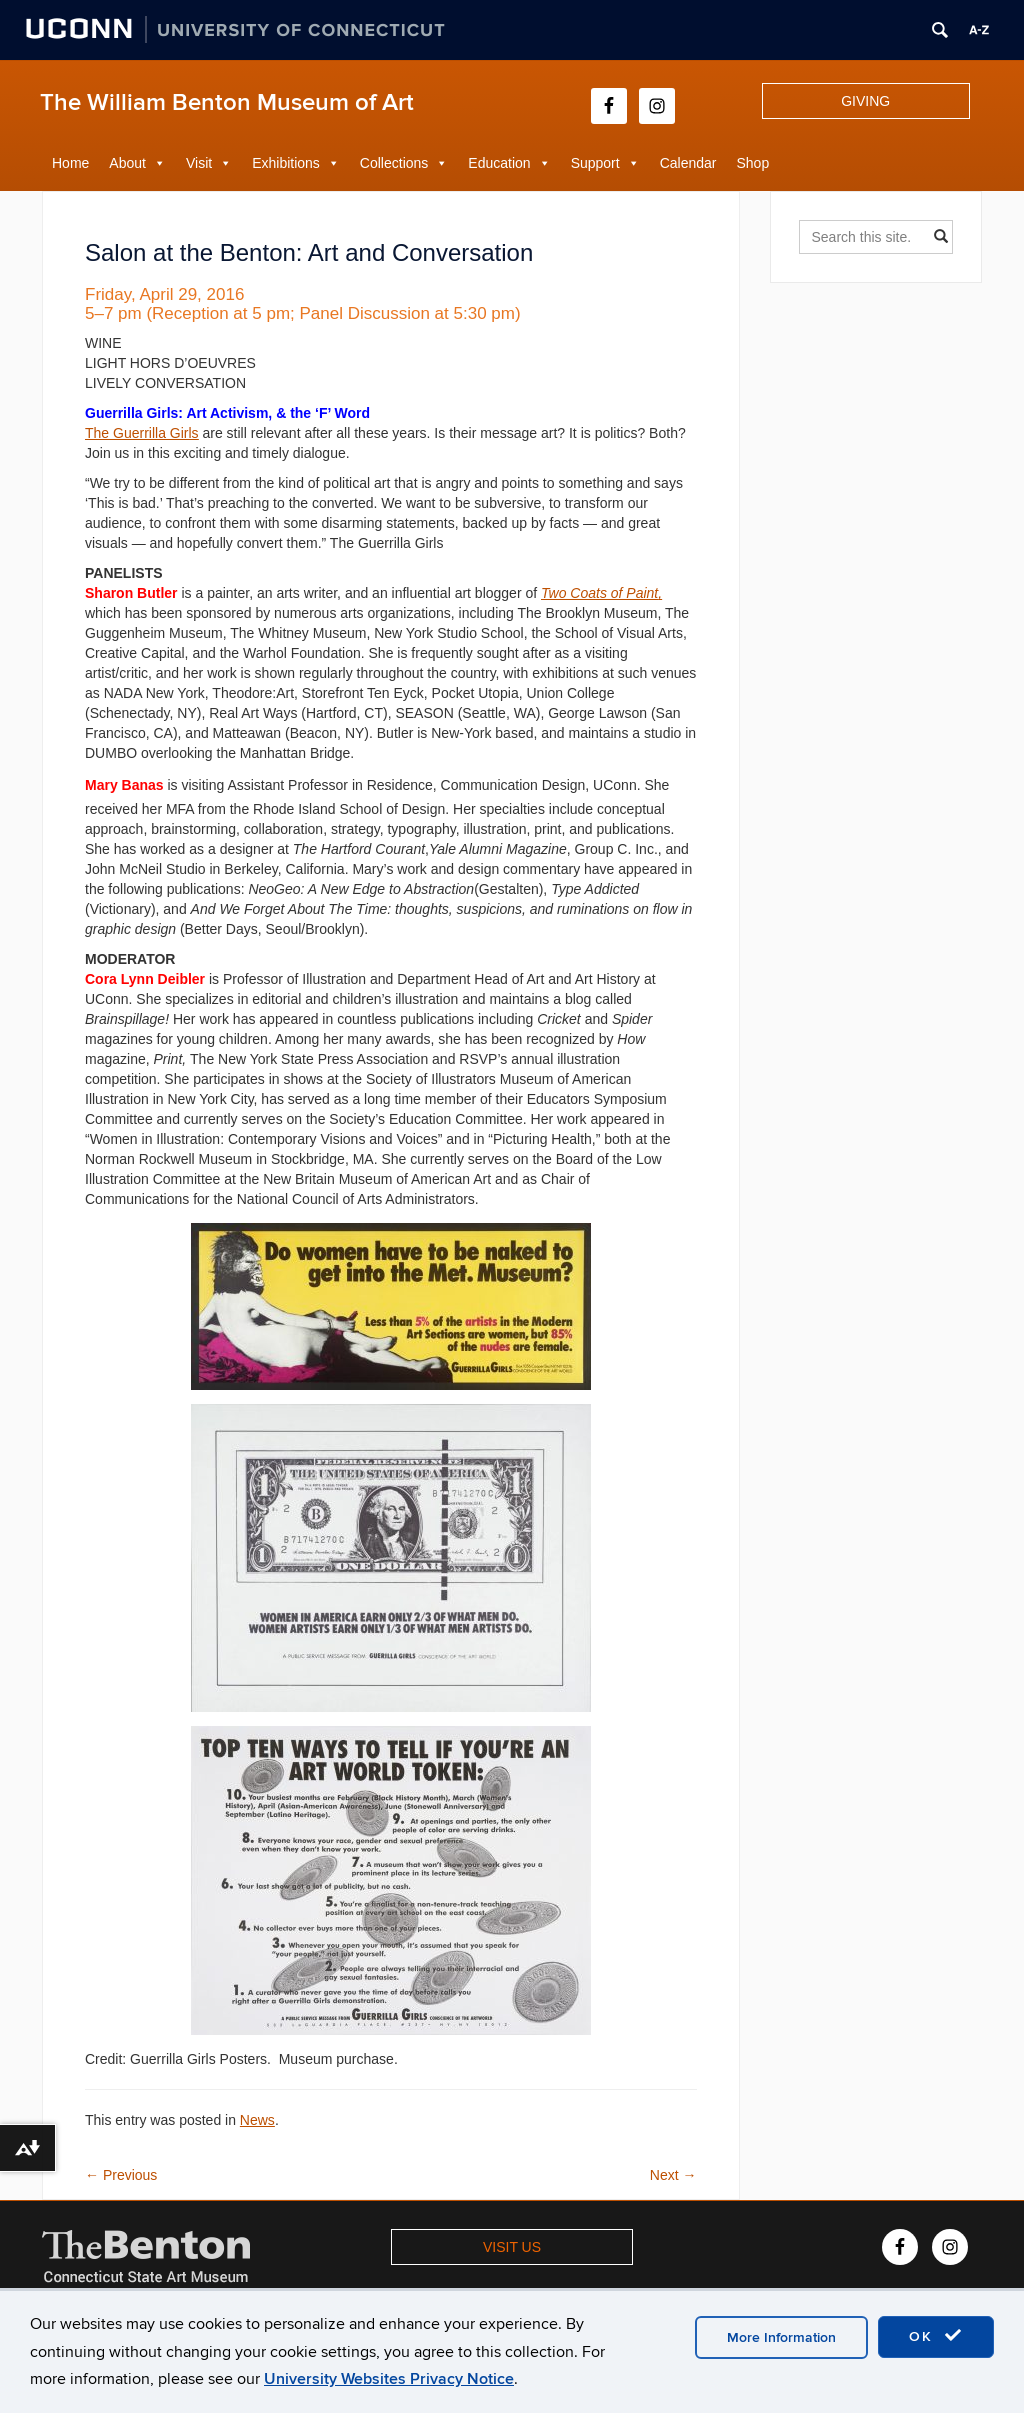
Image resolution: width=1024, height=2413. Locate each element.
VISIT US (512, 2247)
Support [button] (595, 163)
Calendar (688, 163)
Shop (753, 163)
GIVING (865, 101)
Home (70, 163)
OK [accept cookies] (936, 2336)
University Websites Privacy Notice (389, 2379)
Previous (121, 2175)
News (257, 2120)
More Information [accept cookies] (781, 2337)
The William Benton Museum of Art (227, 102)
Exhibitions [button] (286, 163)
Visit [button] (199, 163)
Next (673, 2175)
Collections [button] (394, 163)
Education (499, 163)
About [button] (127, 163)
